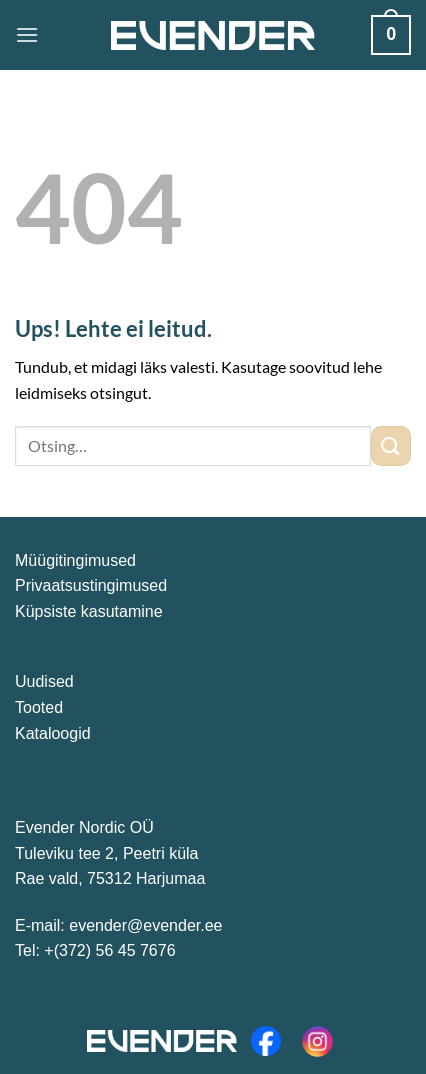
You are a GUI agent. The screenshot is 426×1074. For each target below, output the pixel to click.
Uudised (44, 681)
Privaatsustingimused (91, 585)
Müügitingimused (75, 560)
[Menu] (27, 34)
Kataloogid (53, 733)
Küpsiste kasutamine (89, 611)
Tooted (39, 707)
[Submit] (391, 445)
